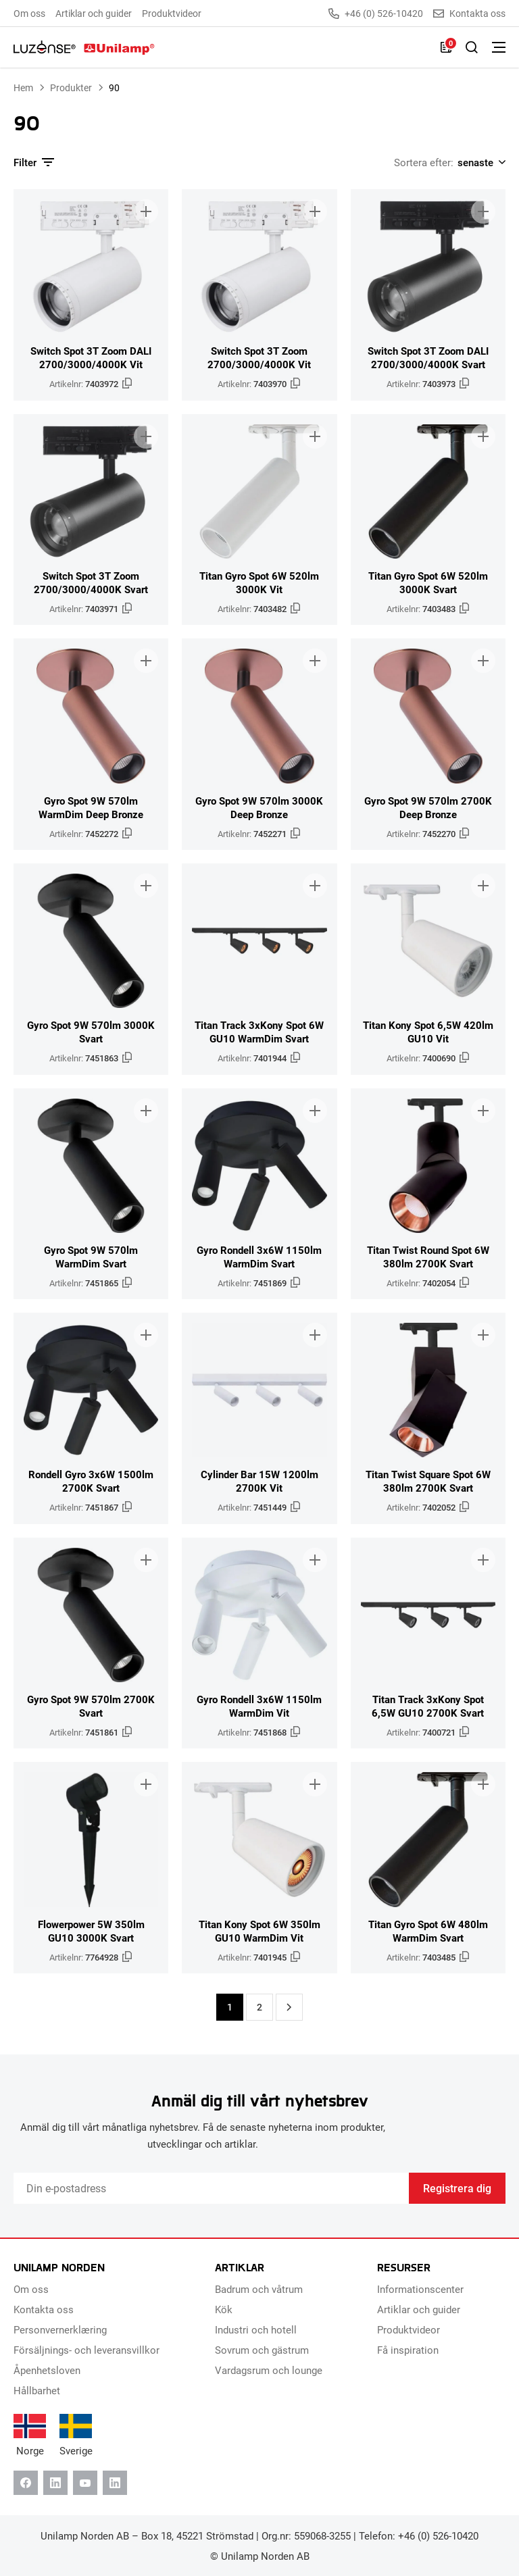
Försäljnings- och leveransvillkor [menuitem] (86, 2349)
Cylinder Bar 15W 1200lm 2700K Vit (259, 1480)
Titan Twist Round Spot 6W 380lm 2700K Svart (428, 1256)
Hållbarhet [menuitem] (37, 2390)
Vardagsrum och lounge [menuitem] (268, 2370)
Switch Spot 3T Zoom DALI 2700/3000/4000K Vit (90, 357)
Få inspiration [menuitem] (408, 2349)
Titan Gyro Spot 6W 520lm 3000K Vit (259, 582)
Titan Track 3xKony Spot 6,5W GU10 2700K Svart (428, 1705)
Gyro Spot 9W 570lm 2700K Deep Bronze (428, 807)
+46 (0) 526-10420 (375, 13)
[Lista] (446, 47)
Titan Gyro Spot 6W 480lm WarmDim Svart (428, 1930)
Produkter (71, 87)
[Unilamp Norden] (84, 47)
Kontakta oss (469, 13)
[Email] (211, 2188)
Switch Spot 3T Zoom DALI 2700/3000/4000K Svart (428, 357)
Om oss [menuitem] (29, 13)
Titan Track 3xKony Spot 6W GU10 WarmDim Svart (259, 1031)
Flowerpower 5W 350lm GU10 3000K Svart (91, 1930)
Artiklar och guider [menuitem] (93, 13)
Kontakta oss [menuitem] (44, 2309)
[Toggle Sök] (471, 47)
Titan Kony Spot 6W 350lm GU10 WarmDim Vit (259, 1930)
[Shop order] (479, 162)
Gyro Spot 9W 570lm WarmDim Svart (91, 1256)
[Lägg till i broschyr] (146, 211)
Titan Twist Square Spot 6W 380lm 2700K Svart (428, 1480)
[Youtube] (85, 2483)
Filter (34, 162)
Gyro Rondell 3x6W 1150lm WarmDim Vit (259, 1705)
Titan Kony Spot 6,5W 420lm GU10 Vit (428, 1031)
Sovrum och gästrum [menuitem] (262, 2349)
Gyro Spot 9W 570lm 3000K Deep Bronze (259, 807)
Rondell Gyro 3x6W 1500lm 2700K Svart (90, 1480)
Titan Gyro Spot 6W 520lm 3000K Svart (428, 582)
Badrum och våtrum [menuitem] (259, 2289)
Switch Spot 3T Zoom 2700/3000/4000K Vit (259, 357)
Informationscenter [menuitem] (420, 2289)
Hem (23, 87)
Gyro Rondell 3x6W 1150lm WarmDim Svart (259, 1256)
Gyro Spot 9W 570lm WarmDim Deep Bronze (91, 807)
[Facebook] (26, 2483)
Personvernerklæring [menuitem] (60, 2329)
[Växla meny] (498, 47)
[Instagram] (115, 2483)
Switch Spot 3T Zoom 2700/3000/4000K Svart (91, 582)
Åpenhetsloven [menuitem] (47, 2370)
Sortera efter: (423, 162)
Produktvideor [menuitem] (171, 13)
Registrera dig (457, 2188)
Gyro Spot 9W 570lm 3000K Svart (91, 1031)
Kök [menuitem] (223, 2309)
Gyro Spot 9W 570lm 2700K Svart (91, 1705)
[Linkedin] (55, 2483)
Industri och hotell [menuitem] (256, 2329)
